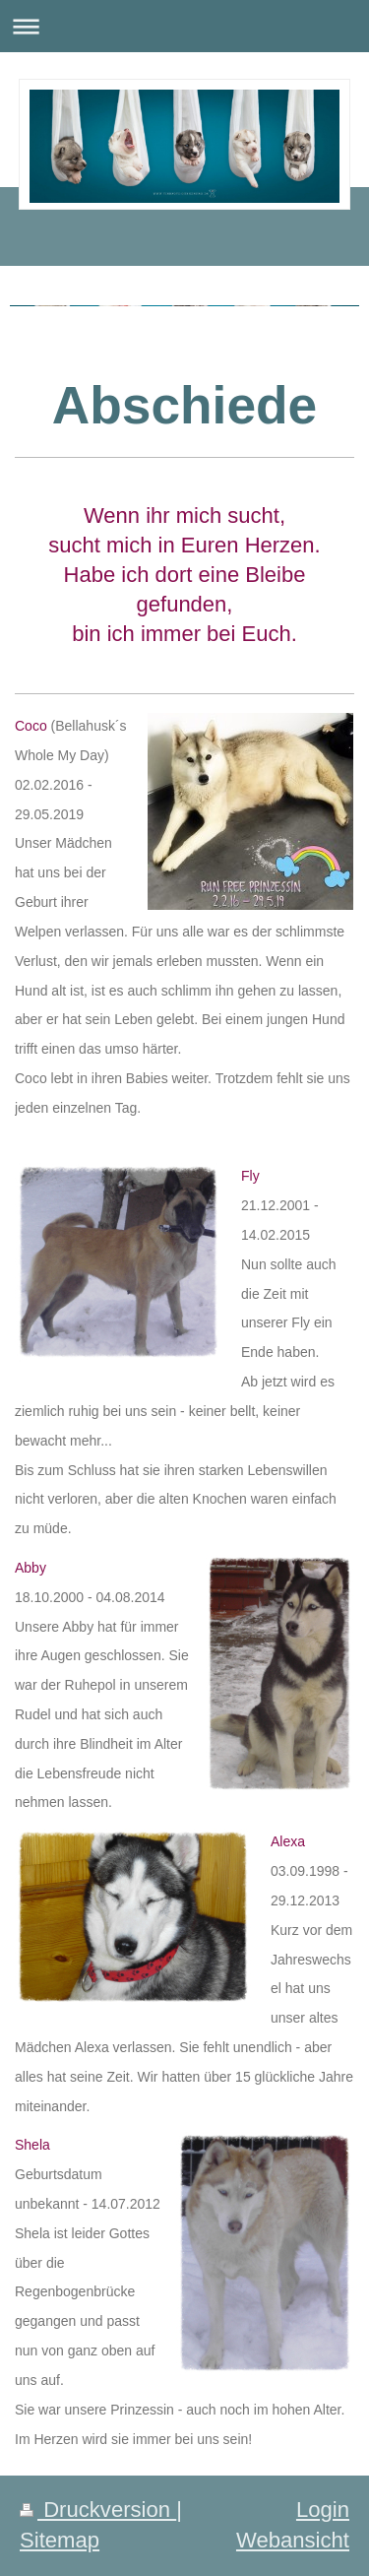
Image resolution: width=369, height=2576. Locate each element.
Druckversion (98, 2509)
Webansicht (292, 2540)
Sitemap (59, 2540)
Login (322, 2509)
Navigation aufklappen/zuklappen (184, 26)
